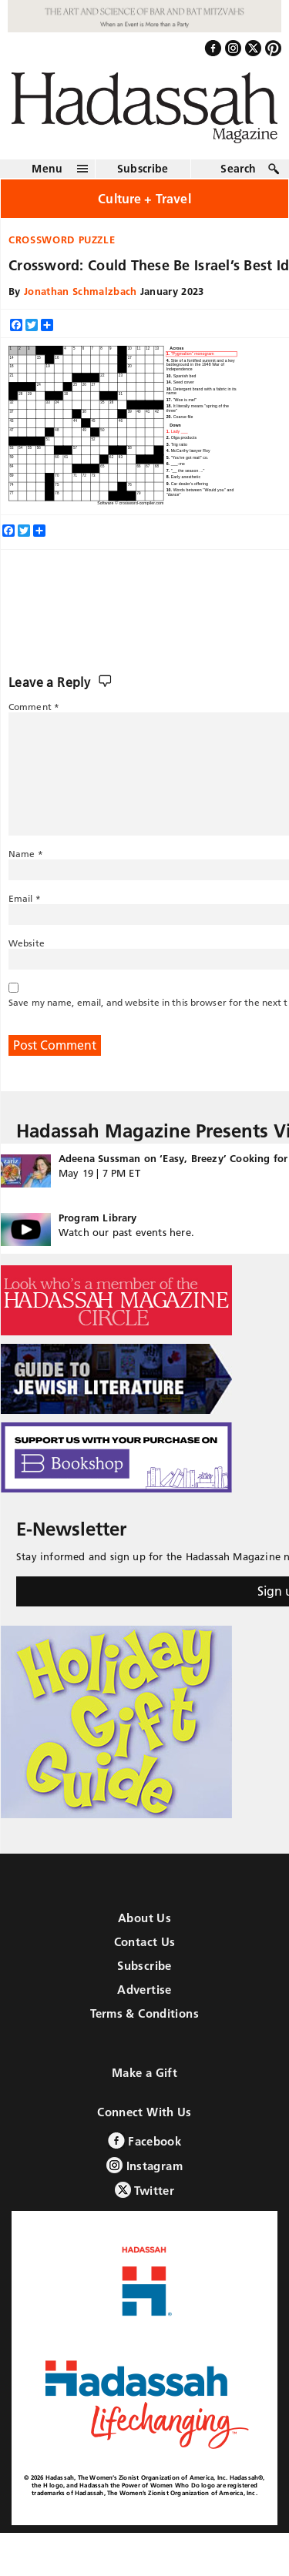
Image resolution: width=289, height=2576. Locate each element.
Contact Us (145, 1942)
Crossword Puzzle (61, 239)
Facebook (144, 2140)
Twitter (144, 2190)
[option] (201, 354)
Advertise (144, 1989)
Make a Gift (144, 2072)
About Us (144, 1918)
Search (238, 169)
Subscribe (143, 169)
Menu (47, 169)
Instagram (144, 2165)
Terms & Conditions (144, 2013)
